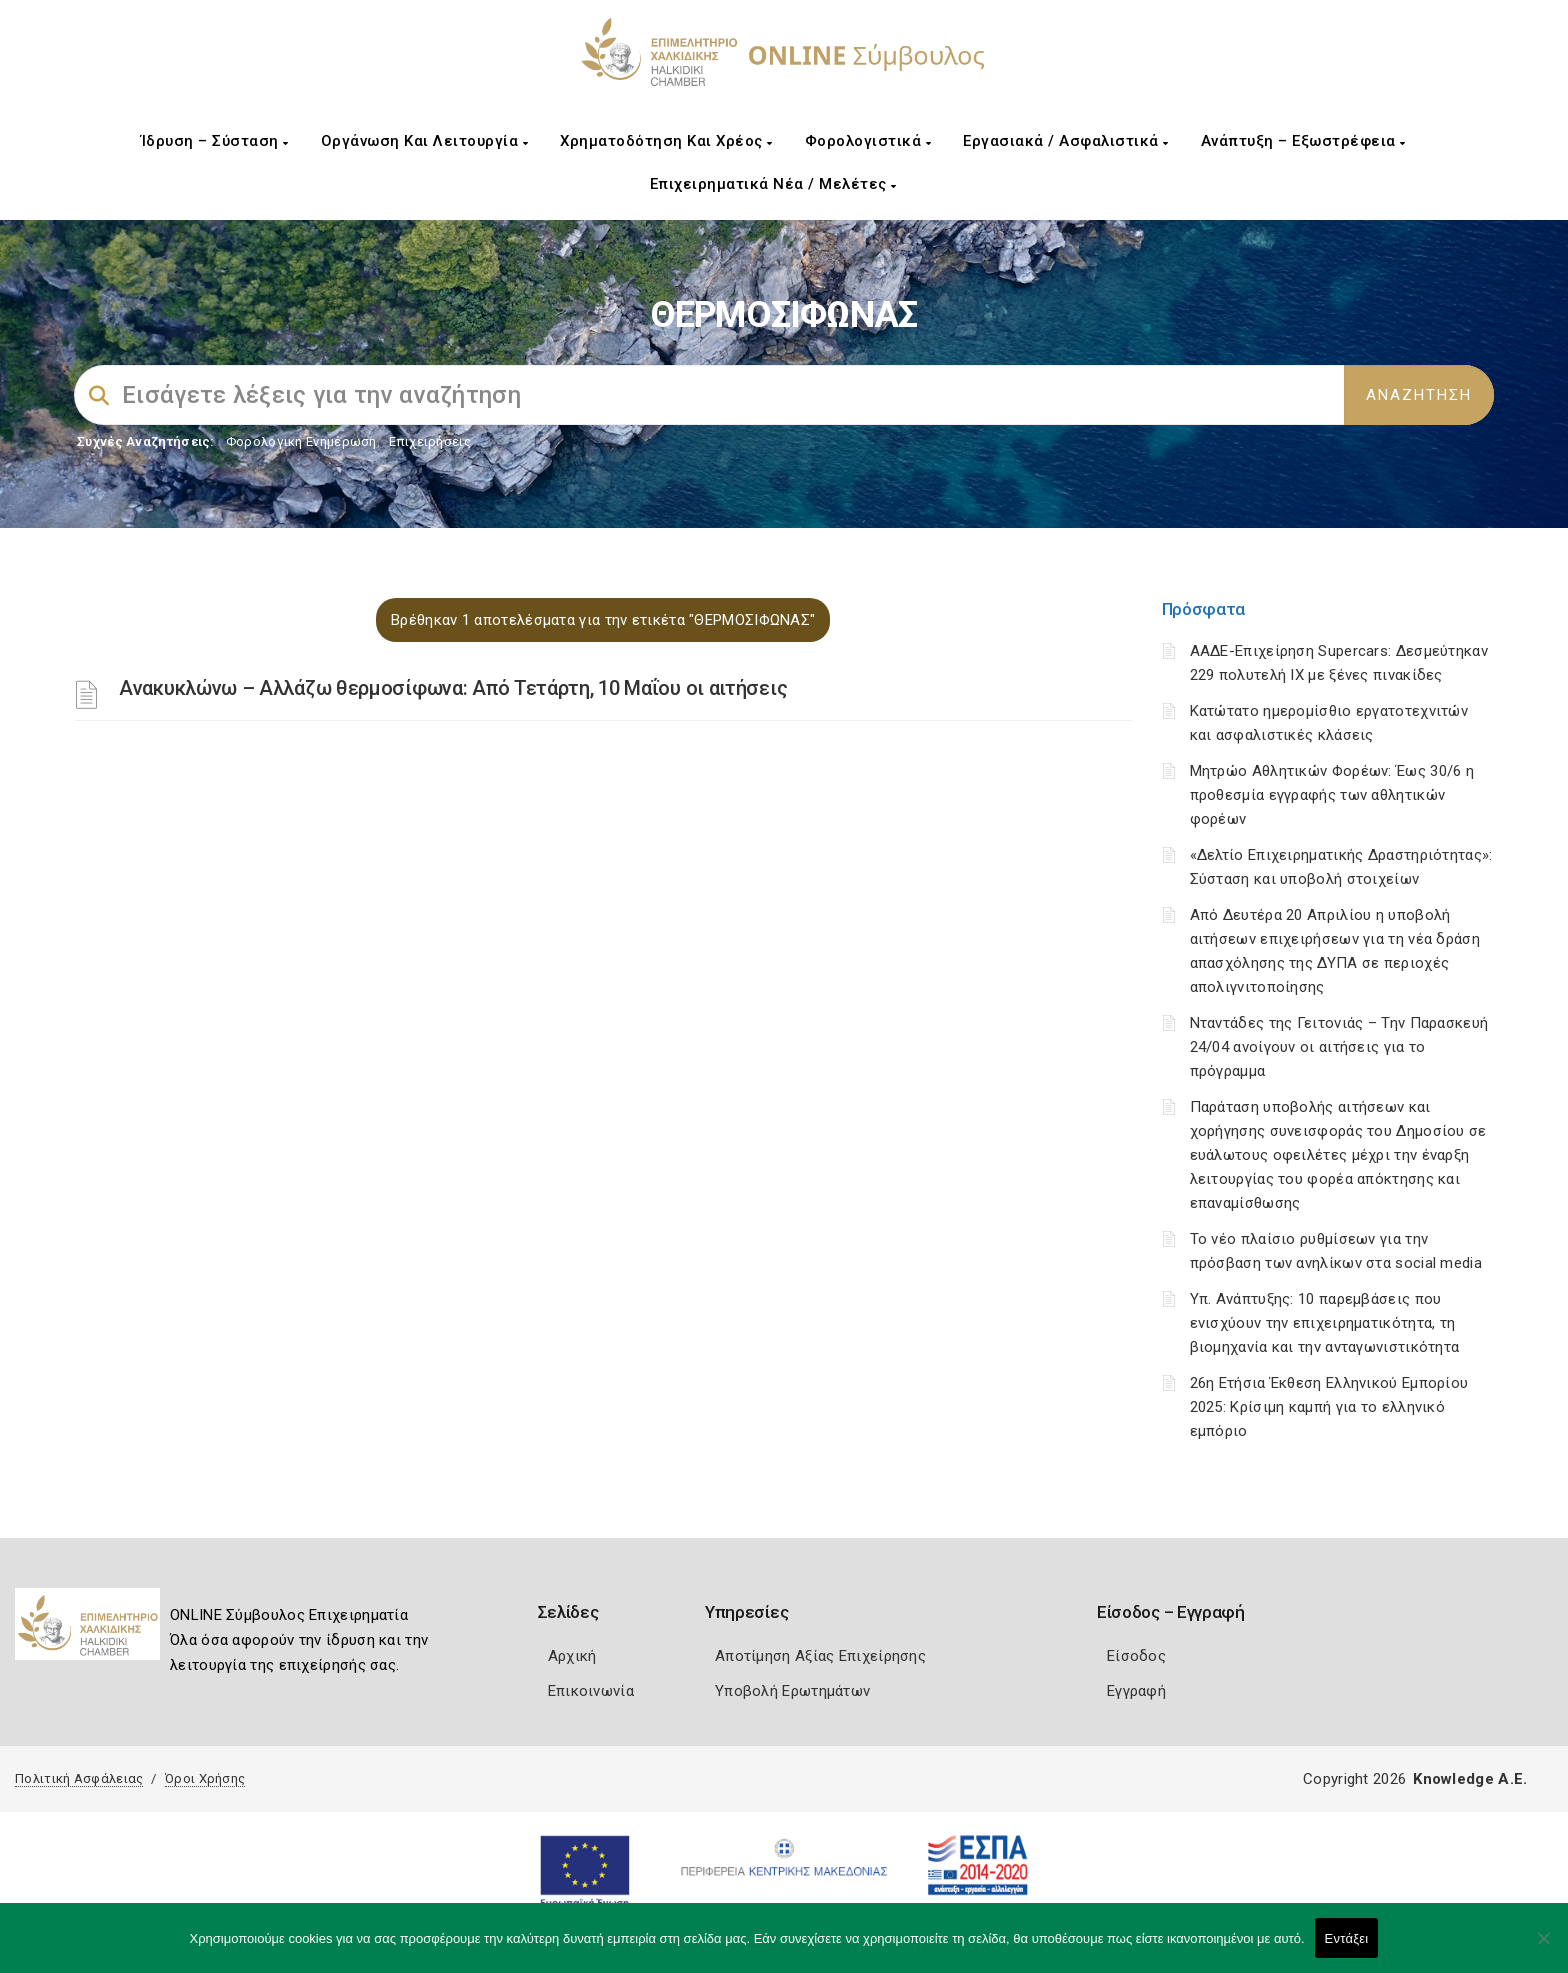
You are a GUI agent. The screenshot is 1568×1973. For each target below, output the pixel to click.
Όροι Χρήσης (205, 1778)
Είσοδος (1136, 1656)
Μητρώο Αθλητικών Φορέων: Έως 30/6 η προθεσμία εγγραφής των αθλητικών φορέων (1332, 795)
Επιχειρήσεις (430, 441)
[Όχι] (1543, 1948)
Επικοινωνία (591, 1691)
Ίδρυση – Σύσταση (215, 141)
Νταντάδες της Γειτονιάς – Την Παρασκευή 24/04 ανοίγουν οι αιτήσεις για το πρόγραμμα (1339, 1047)
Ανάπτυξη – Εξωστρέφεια (1303, 141)
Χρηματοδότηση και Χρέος (666, 141)
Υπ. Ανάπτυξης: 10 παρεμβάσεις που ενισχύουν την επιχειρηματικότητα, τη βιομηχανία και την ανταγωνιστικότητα (1325, 1323)
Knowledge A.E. (1470, 1779)
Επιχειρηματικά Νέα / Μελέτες (773, 184)
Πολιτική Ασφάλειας (79, 1778)
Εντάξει (1347, 1938)
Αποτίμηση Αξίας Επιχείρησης (820, 1656)
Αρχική (572, 1656)
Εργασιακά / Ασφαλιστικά (1066, 141)
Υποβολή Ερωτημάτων (792, 1691)
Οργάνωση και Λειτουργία (425, 141)
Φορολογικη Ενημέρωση (301, 441)
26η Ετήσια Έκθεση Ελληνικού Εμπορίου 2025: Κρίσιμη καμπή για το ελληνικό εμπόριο (1329, 1407)
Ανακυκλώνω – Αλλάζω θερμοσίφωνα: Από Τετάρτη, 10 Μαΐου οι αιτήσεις (453, 688)
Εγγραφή (1136, 1691)
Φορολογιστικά (868, 141)
